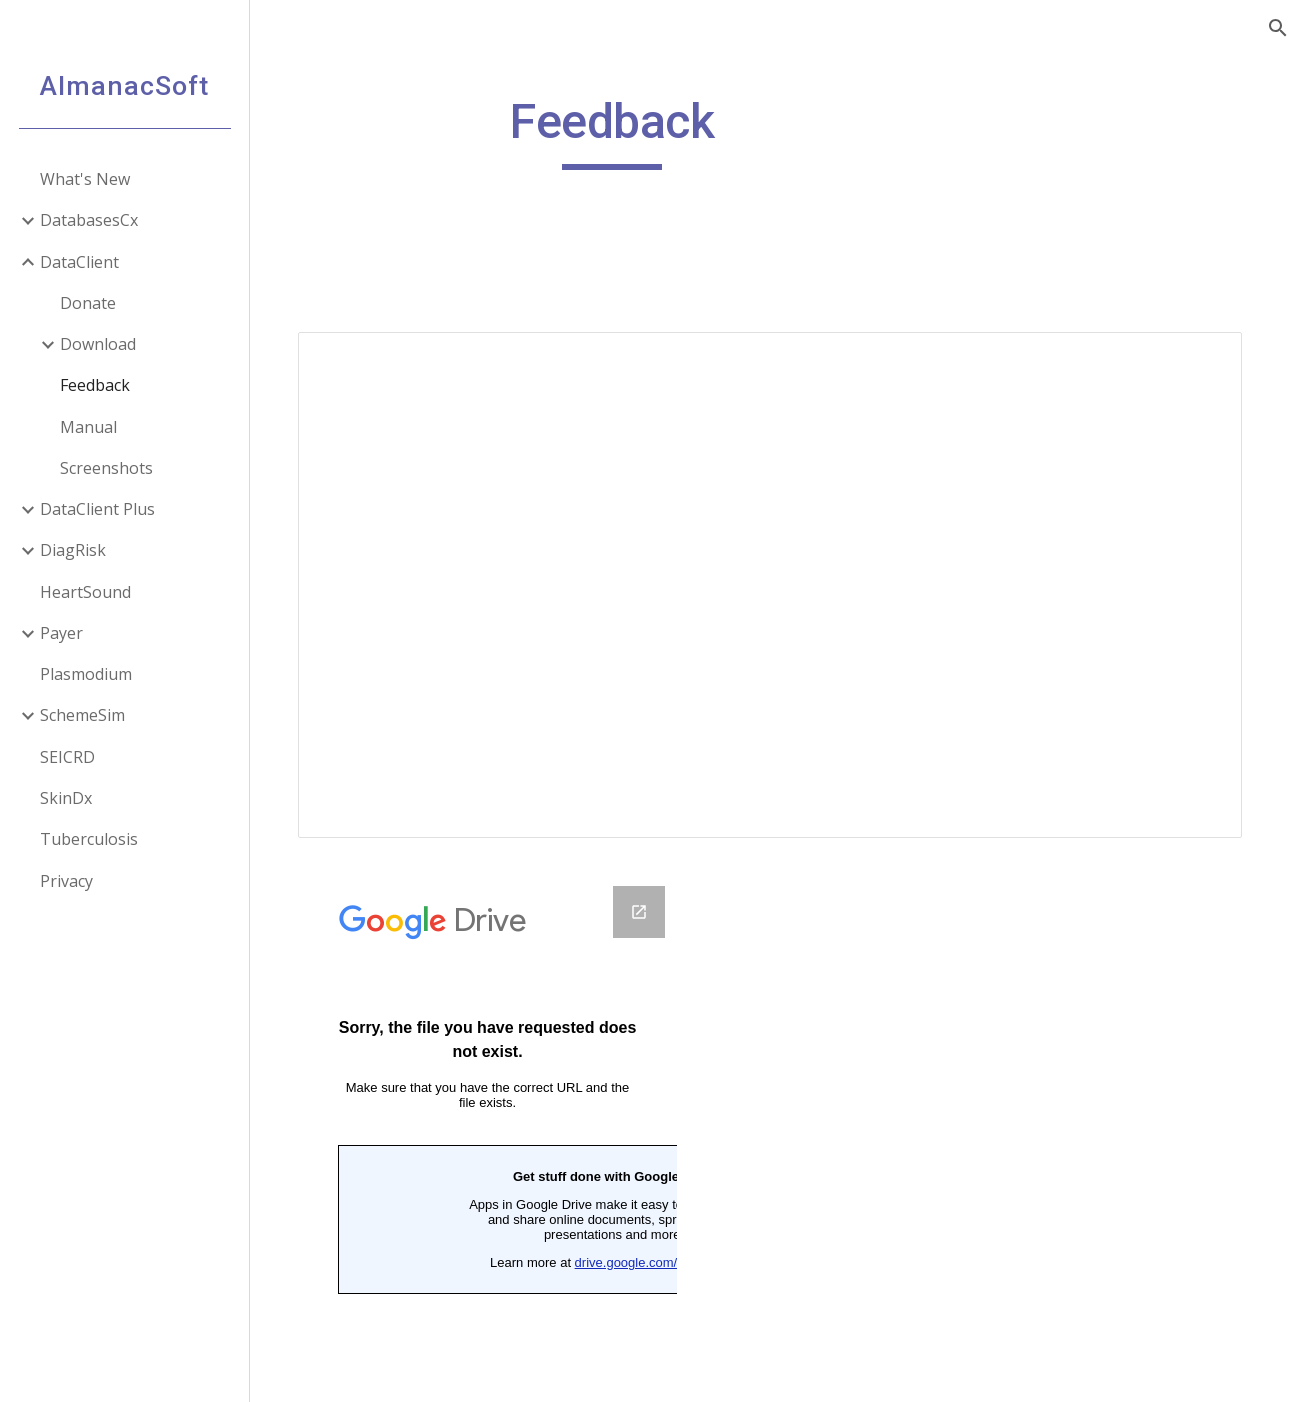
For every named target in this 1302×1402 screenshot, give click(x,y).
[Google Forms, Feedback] (497, 1128)
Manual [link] (88, 427)
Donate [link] (88, 303)
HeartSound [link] (85, 592)
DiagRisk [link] (73, 550)
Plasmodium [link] (86, 674)
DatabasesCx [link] (89, 220)
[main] (620, 131)
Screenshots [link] (106, 468)
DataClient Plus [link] (97, 509)
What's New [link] (85, 179)
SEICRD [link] (67, 757)
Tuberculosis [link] (89, 839)
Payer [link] (61, 633)
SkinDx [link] (66, 798)
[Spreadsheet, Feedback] (776, 580)
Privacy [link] (66, 881)
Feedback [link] (95, 385)
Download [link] (98, 344)
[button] (1278, 28)
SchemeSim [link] (82, 715)
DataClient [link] (79, 262)
